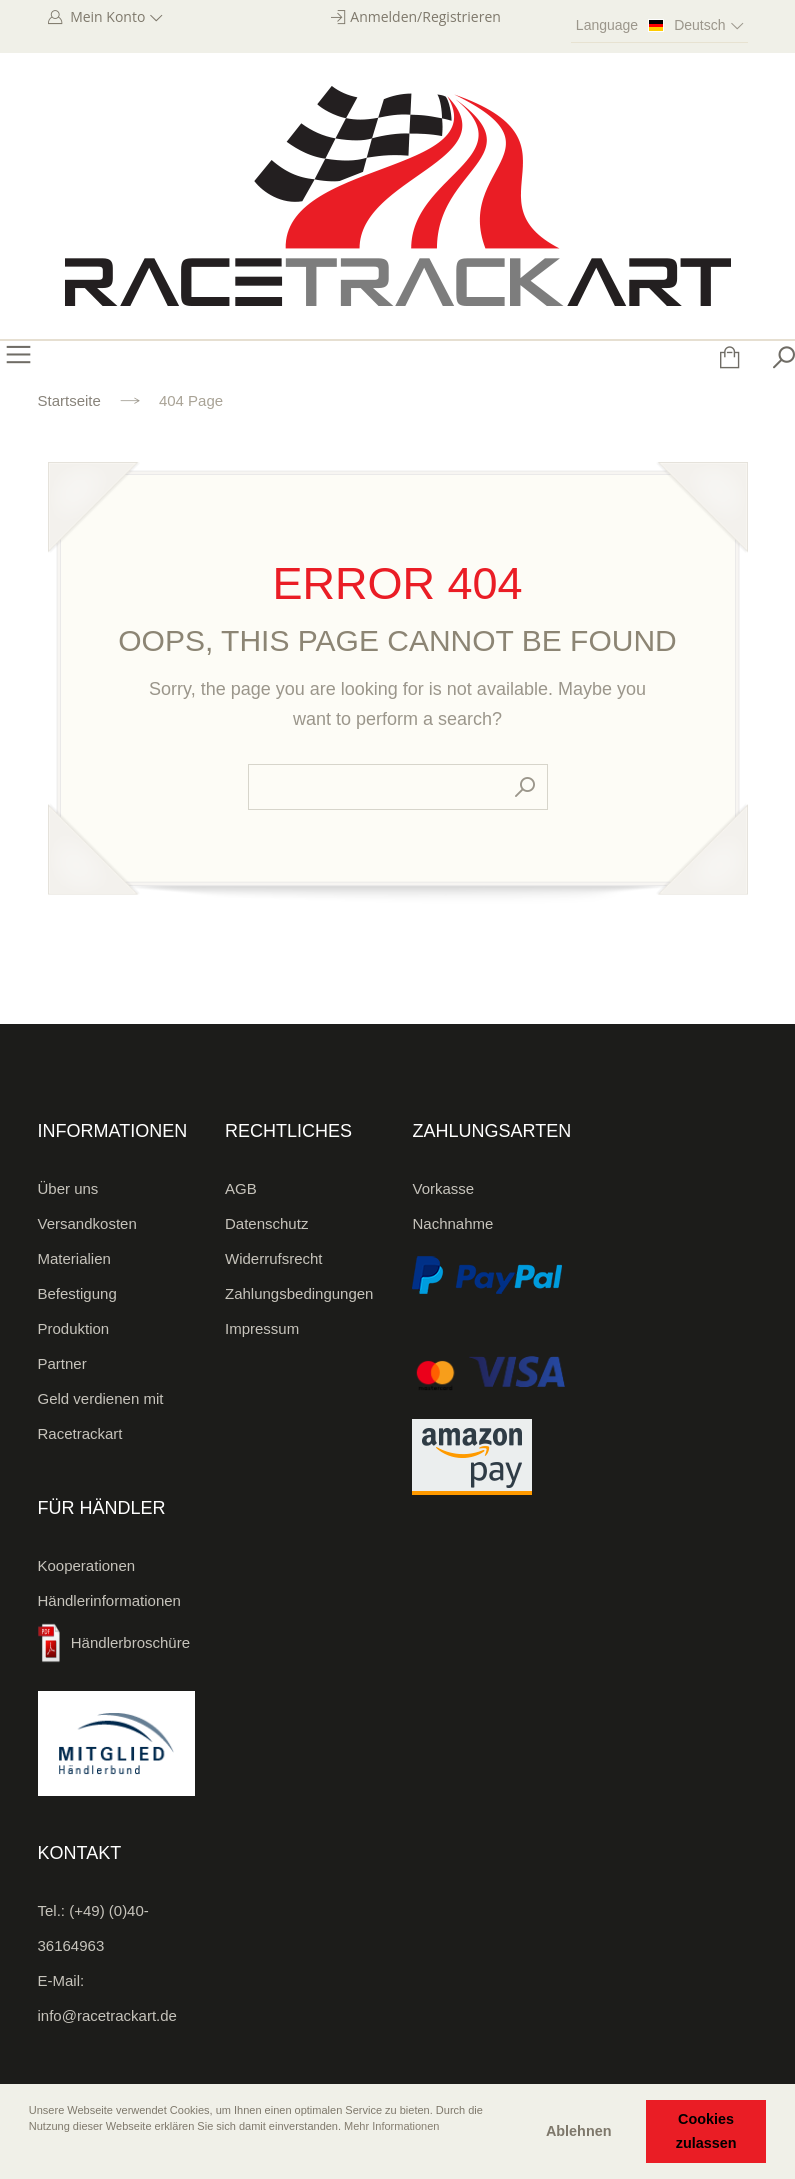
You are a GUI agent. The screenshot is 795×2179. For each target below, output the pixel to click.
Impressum (262, 1328)
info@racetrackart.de (107, 2015)
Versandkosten (87, 1223)
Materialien (74, 1258)
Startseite (69, 400)
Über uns (68, 1188)
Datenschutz (266, 1223)
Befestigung (77, 1293)
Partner (62, 1363)
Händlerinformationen (109, 1600)
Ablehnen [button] (579, 2131)
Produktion (74, 1328)
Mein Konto (115, 16)
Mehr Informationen (391, 2126)
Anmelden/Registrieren (425, 16)
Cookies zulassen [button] (706, 2131)
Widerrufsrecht (274, 1258)
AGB (241, 1188)
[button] (31, 2154)
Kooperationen (87, 1565)
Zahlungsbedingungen (299, 1293)
